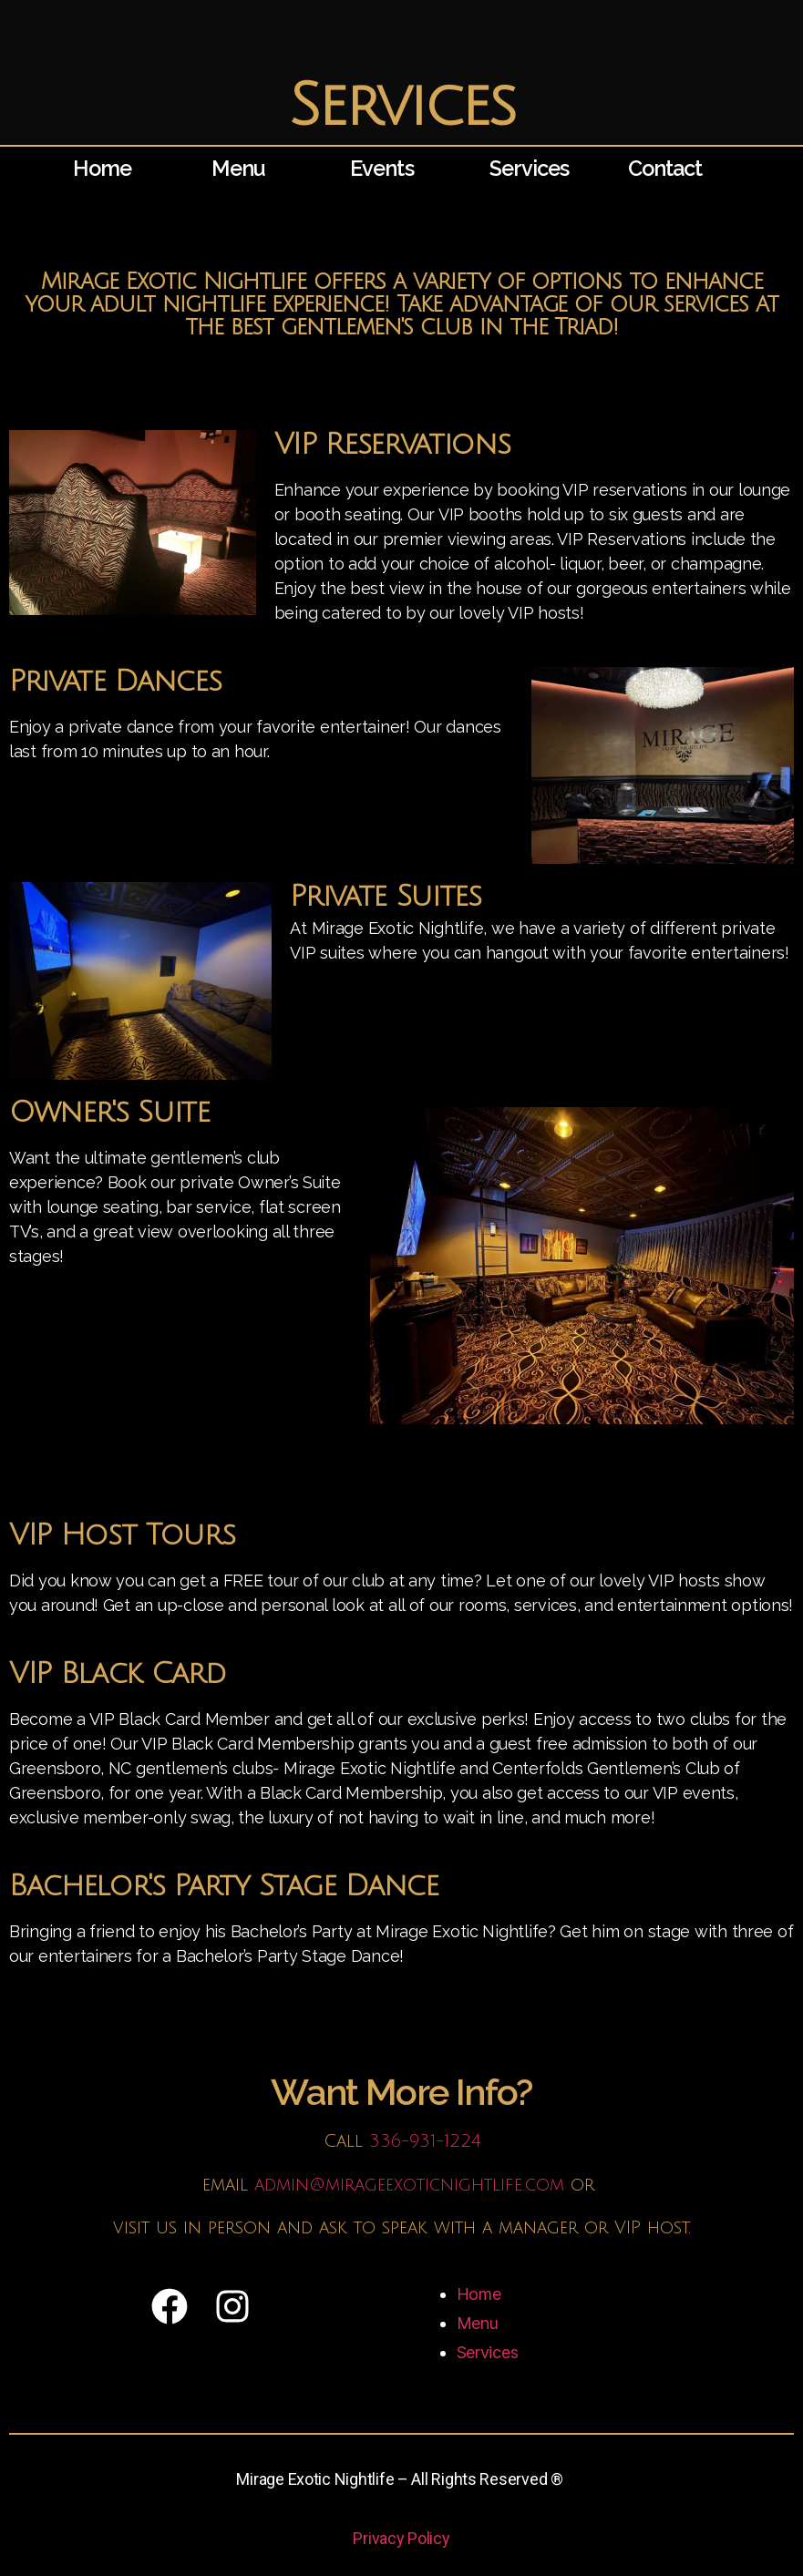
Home (106, 167)
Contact (670, 167)
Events (385, 167)
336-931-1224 (424, 2141)
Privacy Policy (401, 2538)
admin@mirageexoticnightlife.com (409, 2185)
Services (534, 167)
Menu (241, 167)
